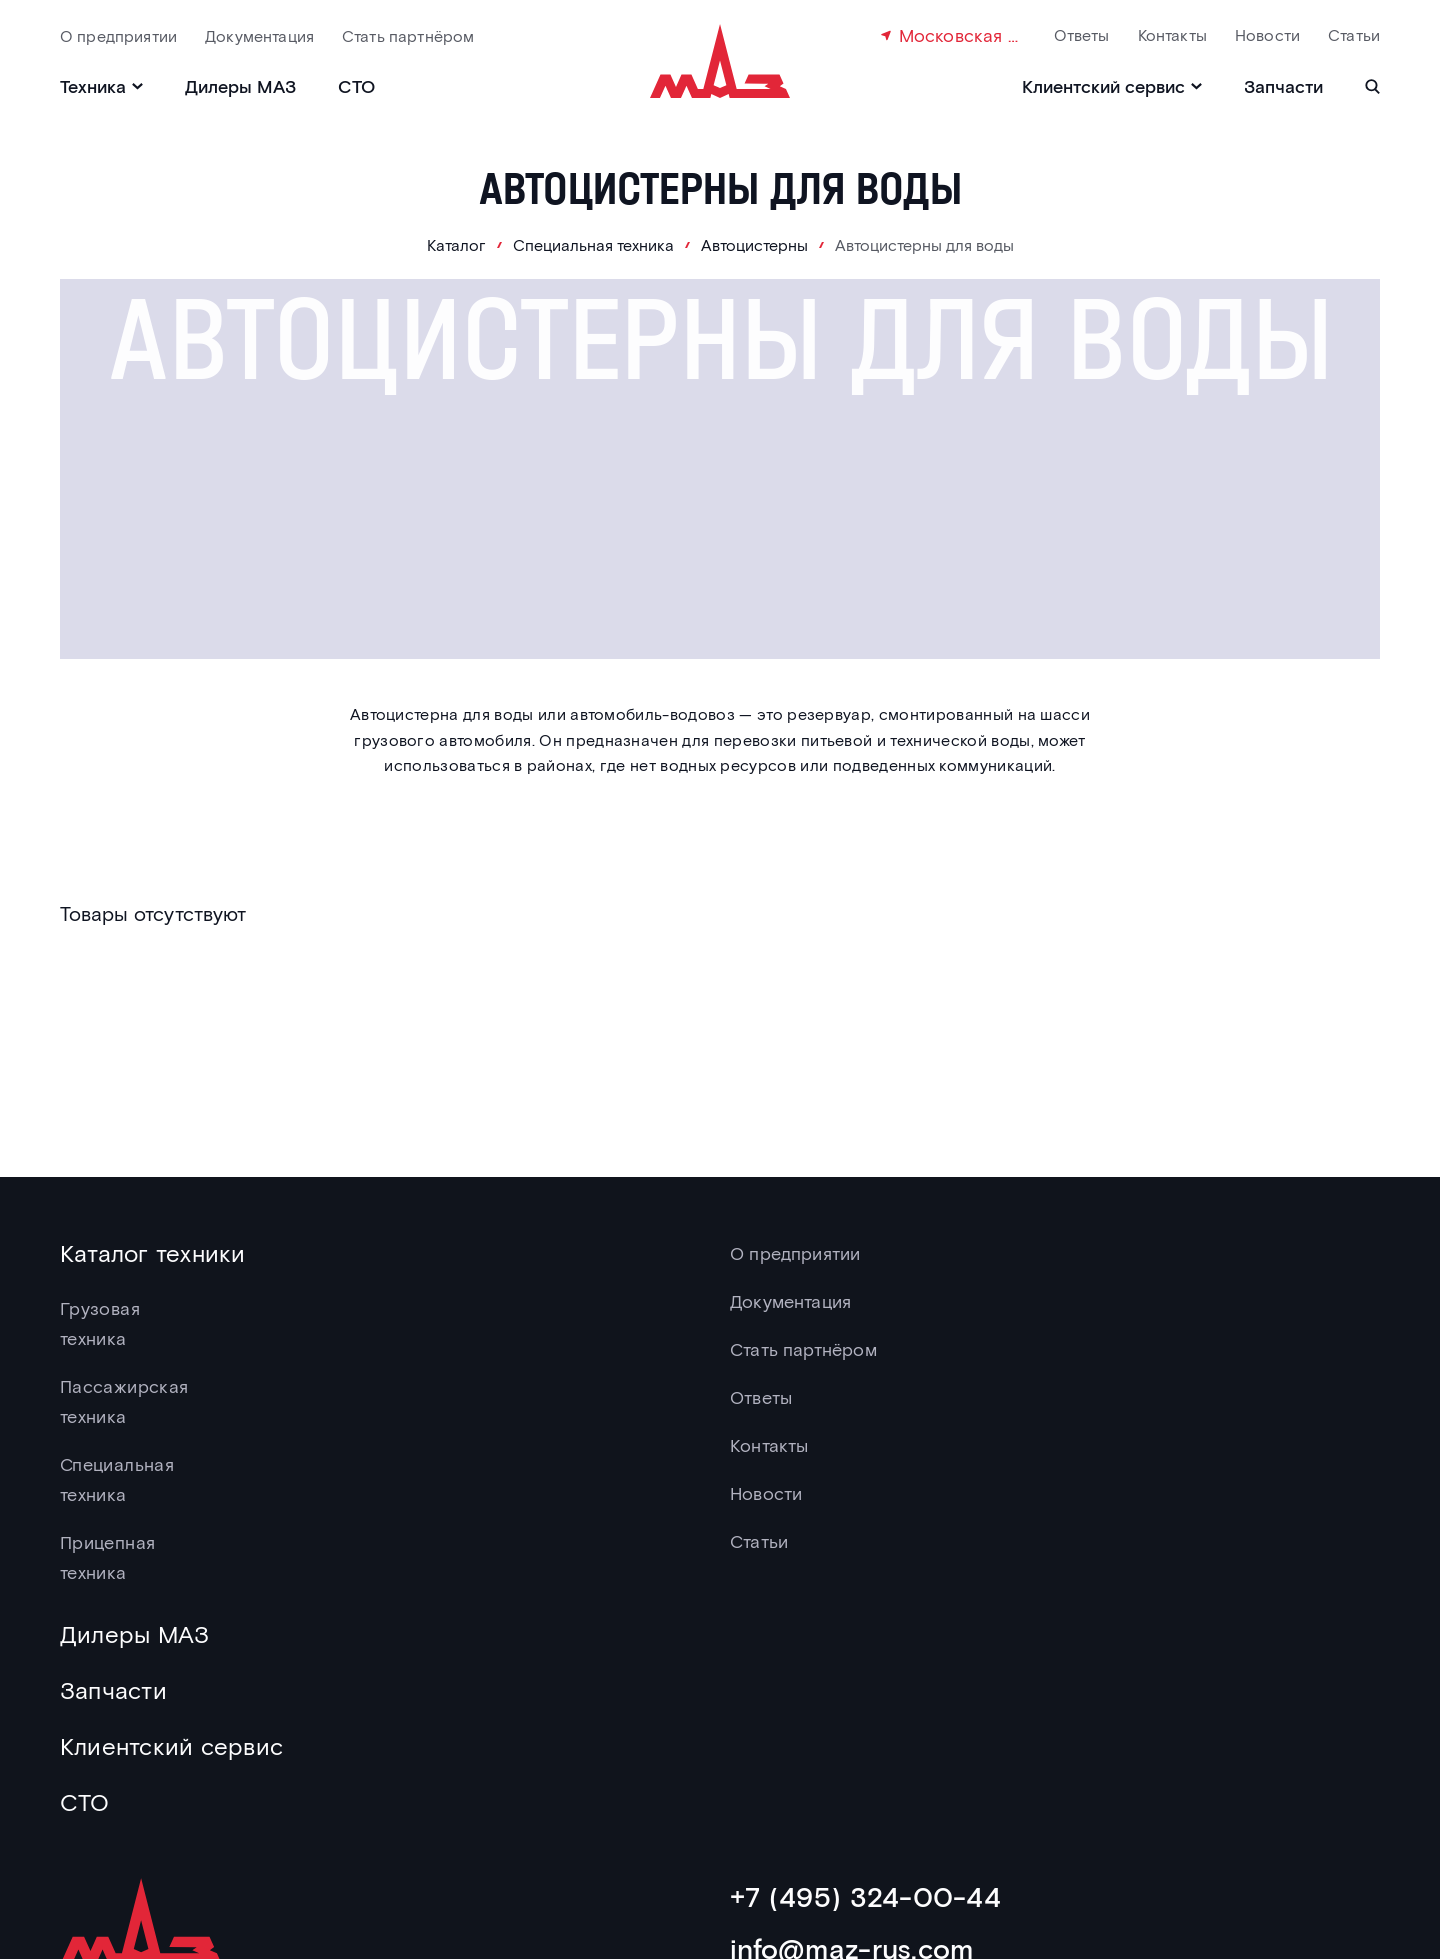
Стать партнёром (408, 35)
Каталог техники (153, 1252)
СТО (356, 86)
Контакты (1172, 34)
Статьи (1354, 34)
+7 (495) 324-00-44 (865, 1896)
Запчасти (1283, 86)
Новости (1267, 34)
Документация (259, 35)
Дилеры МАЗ (240, 86)
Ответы (1082, 34)
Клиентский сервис (171, 1745)
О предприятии (118, 35)
